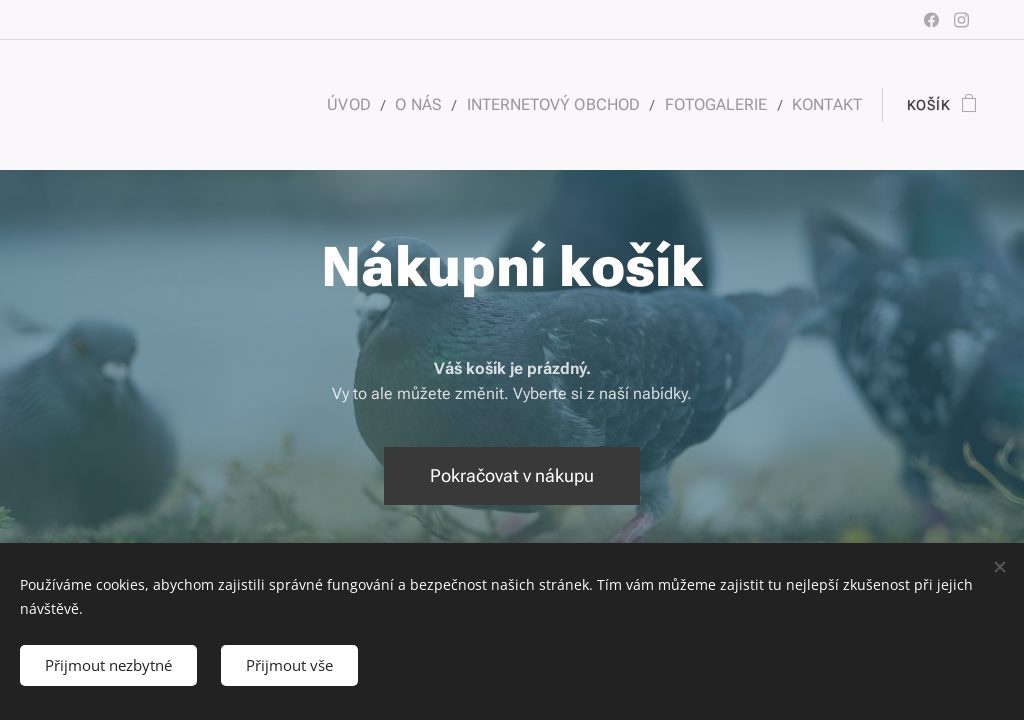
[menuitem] (372, 105)
